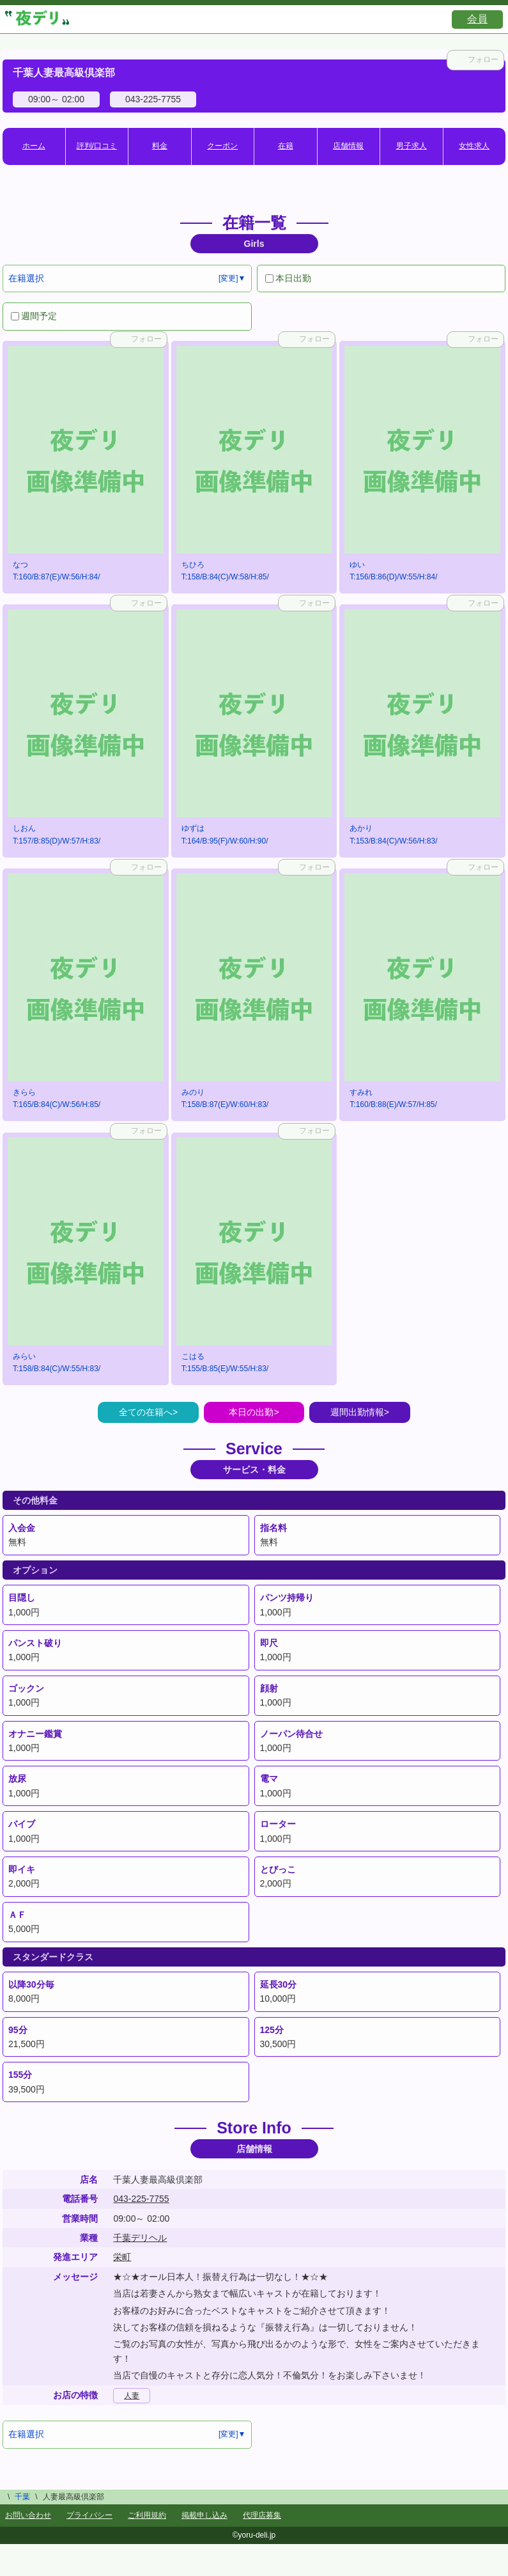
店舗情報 (348, 145)
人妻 (131, 2395)
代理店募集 (262, 2515)
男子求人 (411, 145)
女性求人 (474, 145)
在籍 (285, 145)
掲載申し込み (204, 2515)
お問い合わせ (28, 2515)
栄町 (122, 2257)
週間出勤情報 (357, 1412)
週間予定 (34, 316)
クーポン (222, 145)
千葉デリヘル (140, 2238)
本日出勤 (288, 278)
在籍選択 (26, 278)
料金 (159, 145)
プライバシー (89, 2515)
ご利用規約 (147, 2515)
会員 (477, 18)
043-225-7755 (141, 2199)
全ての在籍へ (146, 1412)
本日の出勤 (251, 1412)
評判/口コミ (97, 145)
